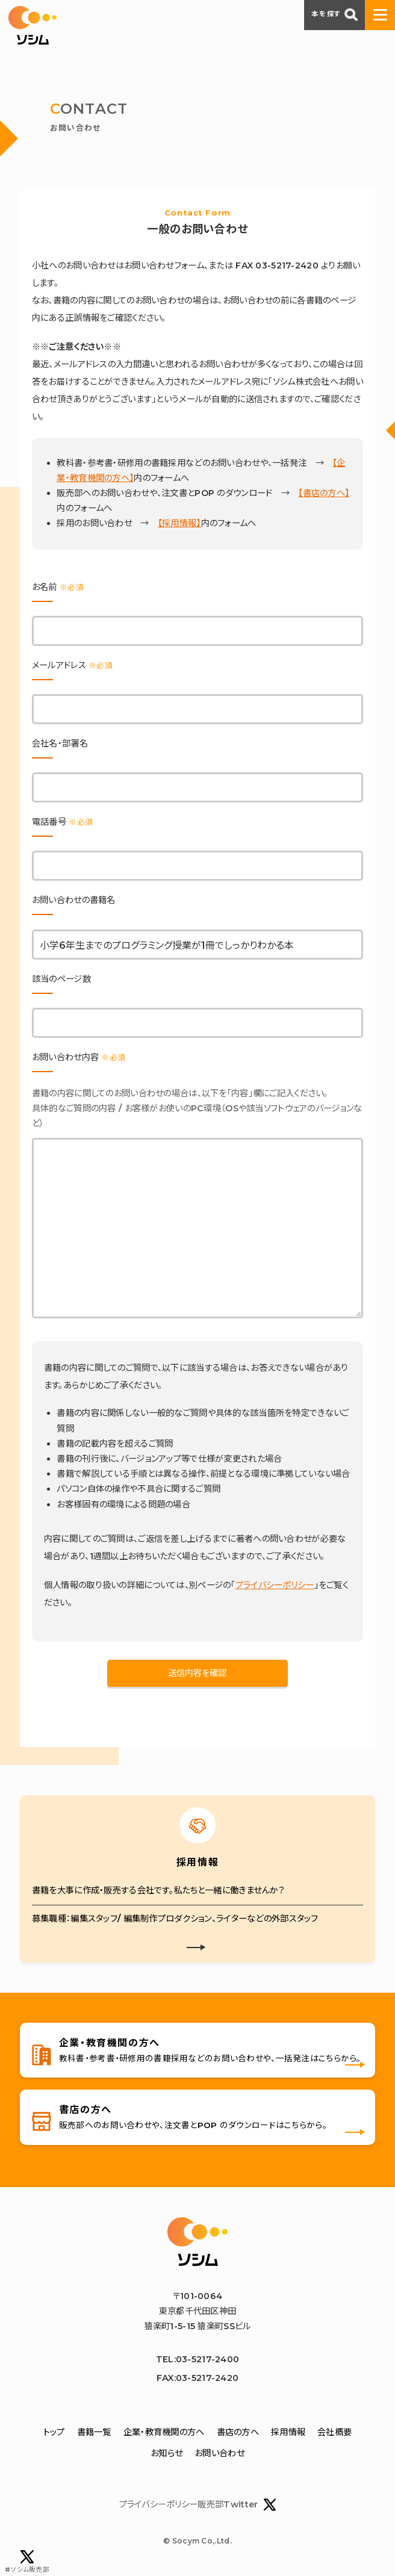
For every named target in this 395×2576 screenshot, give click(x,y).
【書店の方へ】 (323, 493)
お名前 (58, 587)
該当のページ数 (61, 978)
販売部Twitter (237, 2505)
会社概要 (334, 2432)
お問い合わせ (219, 2453)
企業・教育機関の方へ (164, 2432)
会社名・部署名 (60, 743)
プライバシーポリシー (274, 1585)
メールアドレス (72, 665)
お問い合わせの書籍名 (74, 900)
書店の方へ (238, 2432)
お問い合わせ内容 (78, 1057)
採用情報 (288, 2432)
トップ (54, 2432)
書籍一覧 (94, 2432)
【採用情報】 (179, 523)
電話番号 (62, 821)
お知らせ (166, 2453)
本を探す (334, 14)
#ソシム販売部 (27, 2562)
